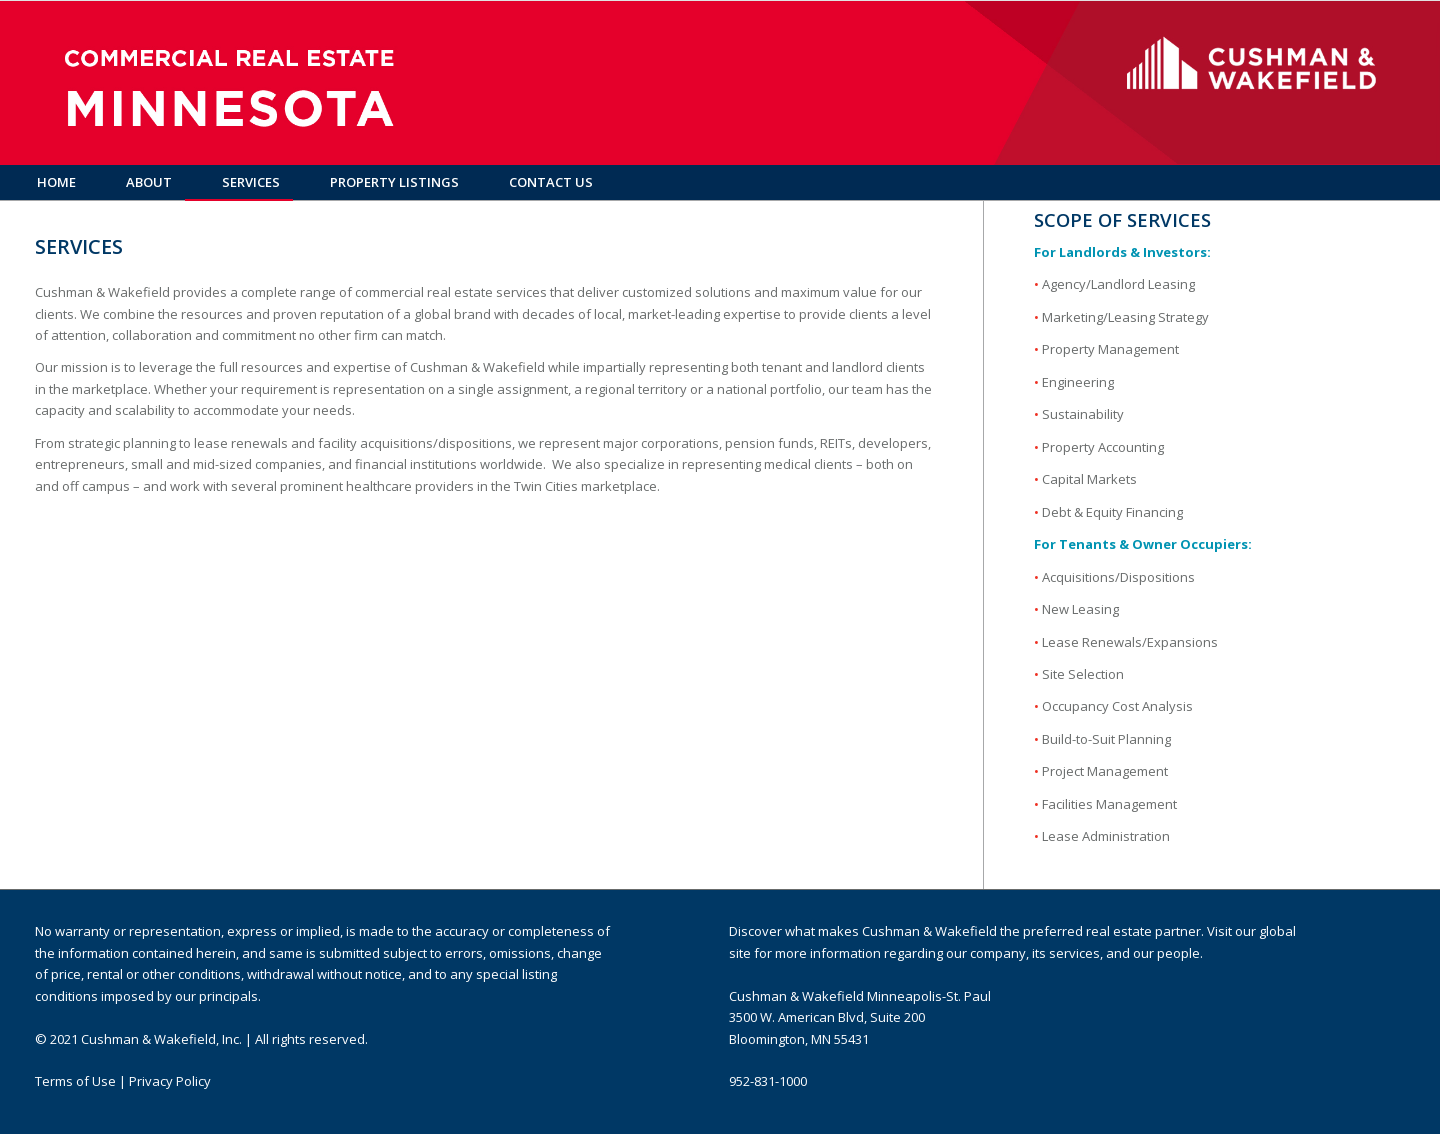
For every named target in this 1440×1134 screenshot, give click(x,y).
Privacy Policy (170, 1081)
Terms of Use (75, 1081)
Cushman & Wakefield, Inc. (161, 1039)
